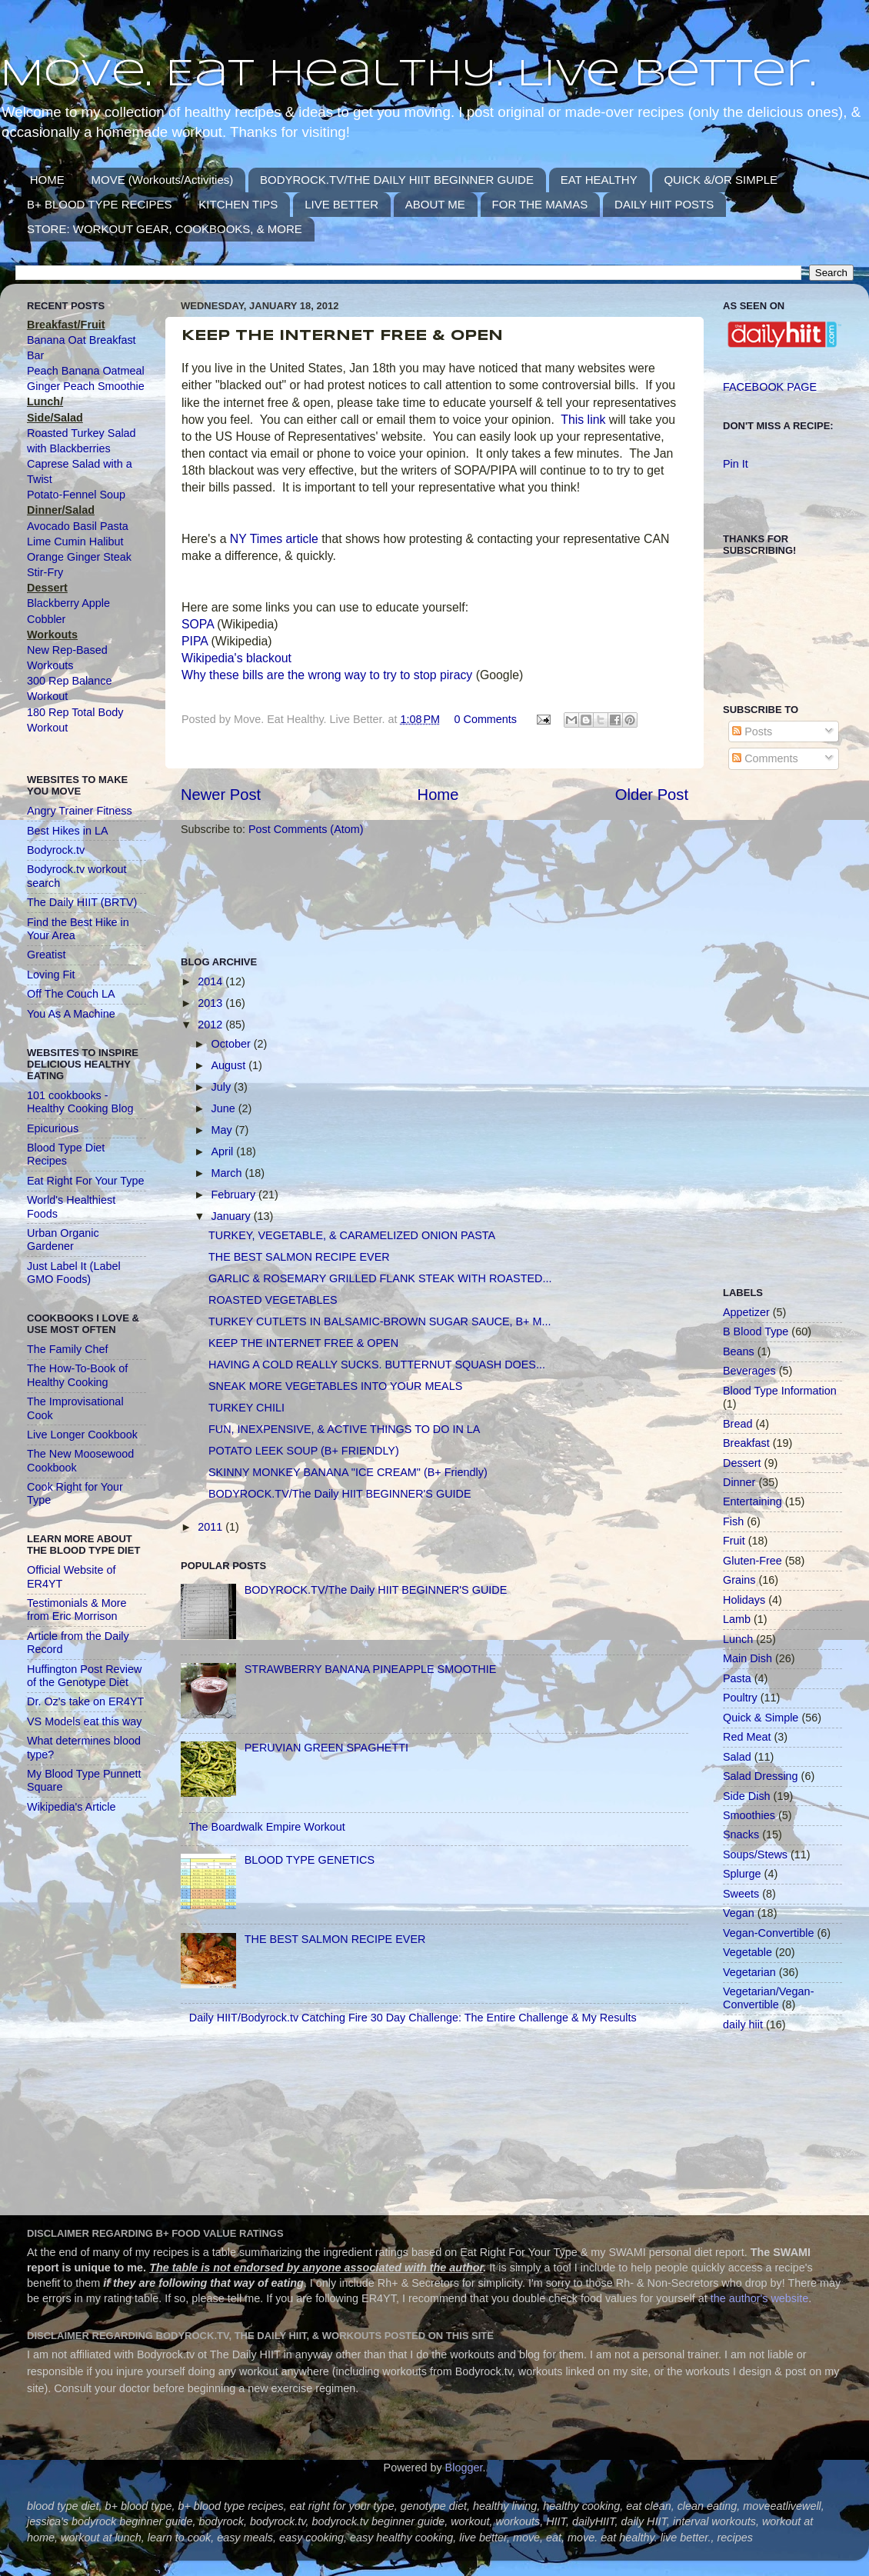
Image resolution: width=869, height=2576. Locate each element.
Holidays (744, 1600)
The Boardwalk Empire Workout (267, 1827)
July (223, 1087)
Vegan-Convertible (768, 1933)
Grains (739, 1580)
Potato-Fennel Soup (76, 494)
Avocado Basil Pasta (77, 526)
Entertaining (752, 1501)
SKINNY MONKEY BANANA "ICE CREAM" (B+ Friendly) (348, 1472)
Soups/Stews (755, 1854)
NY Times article (272, 538)
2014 (211, 981)
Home (438, 794)
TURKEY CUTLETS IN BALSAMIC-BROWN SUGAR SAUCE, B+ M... (379, 1321)
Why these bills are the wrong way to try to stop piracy (326, 674)
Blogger (464, 2467)
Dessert (742, 1463)
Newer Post (221, 794)
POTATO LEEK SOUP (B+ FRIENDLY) (303, 1451)
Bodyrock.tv (56, 850)
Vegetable (747, 1952)
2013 (211, 1003)
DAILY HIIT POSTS (664, 204)
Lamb (737, 1619)
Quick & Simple (760, 1717)
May (223, 1130)
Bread (737, 1424)
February (235, 1194)
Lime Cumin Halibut (75, 541)
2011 (211, 1527)
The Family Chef (67, 1349)
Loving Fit (51, 974)
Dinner (739, 1482)
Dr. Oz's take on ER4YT (85, 1701)
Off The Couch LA (71, 994)
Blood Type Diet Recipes (66, 1154)
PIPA (194, 641)
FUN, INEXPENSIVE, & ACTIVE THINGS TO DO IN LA (344, 1429)
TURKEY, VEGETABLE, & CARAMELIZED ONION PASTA (351, 1235)
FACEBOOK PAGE (770, 387)
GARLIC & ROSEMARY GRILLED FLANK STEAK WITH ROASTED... (379, 1278)
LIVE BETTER (341, 204)
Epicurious (52, 1128)
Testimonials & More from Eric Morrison (77, 1609)
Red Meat (747, 1737)
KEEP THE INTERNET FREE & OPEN (303, 1343)
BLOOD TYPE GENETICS (310, 1860)
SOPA (197, 624)
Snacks (741, 1834)
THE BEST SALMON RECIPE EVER (299, 1257)
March (228, 1173)
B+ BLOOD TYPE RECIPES (99, 204)
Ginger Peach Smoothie (86, 386)
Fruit (734, 1541)
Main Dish (747, 1658)
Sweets (741, 1894)
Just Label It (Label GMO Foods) (74, 1272)
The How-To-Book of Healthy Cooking (77, 1375)
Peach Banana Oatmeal (86, 371)
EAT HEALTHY (599, 179)
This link (583, 419)
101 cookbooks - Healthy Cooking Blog (80, 1102)
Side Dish (747, 1796)
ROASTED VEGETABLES (273, 1300)
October (232, 1044)
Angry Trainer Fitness (79, 811)
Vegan (738, 1913)
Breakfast (746, 1443)
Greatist (46, 954)
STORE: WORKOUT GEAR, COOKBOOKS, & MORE (164, 228)
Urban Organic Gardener (63, 1239)
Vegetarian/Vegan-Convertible (768, 1998)
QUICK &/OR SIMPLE (720, 179)
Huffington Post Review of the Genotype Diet (84, 1675)
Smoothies (749, 1815)
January (232, 1216)
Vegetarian (749, 1972)
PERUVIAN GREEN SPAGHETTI (326, 1747)
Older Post (651, 794)
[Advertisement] (461, 894)
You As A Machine (71, 1014)
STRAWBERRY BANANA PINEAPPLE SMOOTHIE (371, 1669)
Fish (733, 1521)
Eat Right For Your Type (86, 1181)
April (224, 1151)
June (224, 1108)
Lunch (738, 1639)
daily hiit (743, 2024)
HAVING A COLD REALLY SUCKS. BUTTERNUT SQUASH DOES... (376, 1364)
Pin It (735, 464)
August (230, 1065)
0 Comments (485, 719)
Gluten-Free (752, 1561)
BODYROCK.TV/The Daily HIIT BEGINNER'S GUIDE (339, 1494)
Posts (752, 731)
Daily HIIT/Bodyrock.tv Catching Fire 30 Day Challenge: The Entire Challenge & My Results (413, 2017)
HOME (47, 179)
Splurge (742, 1874)
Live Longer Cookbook (82, 1434)
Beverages (749, 1371)
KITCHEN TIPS (238, 204)
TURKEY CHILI (246, 1407)
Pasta (737, 1678)
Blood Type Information (780, 1391)
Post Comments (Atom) (306, 829)
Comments (765, 758)
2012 (211, 1024)
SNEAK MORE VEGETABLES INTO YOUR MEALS (335, 1386)
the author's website (760, 2298)
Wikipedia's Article (71, 1807)
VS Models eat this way (84, 1721)
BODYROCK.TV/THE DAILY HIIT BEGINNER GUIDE (397, 179)
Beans (738, 1351)
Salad (737, 1757)
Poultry (740, 1697)
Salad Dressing (760, 1776)
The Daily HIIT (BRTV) (82, 902)
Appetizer (746, 1312)
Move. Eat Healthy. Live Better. (408, 75)
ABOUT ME (435, 204)
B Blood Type (755, 1331)
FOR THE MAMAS (540, 204)
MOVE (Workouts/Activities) (163, 179)
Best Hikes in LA (67, 831)
